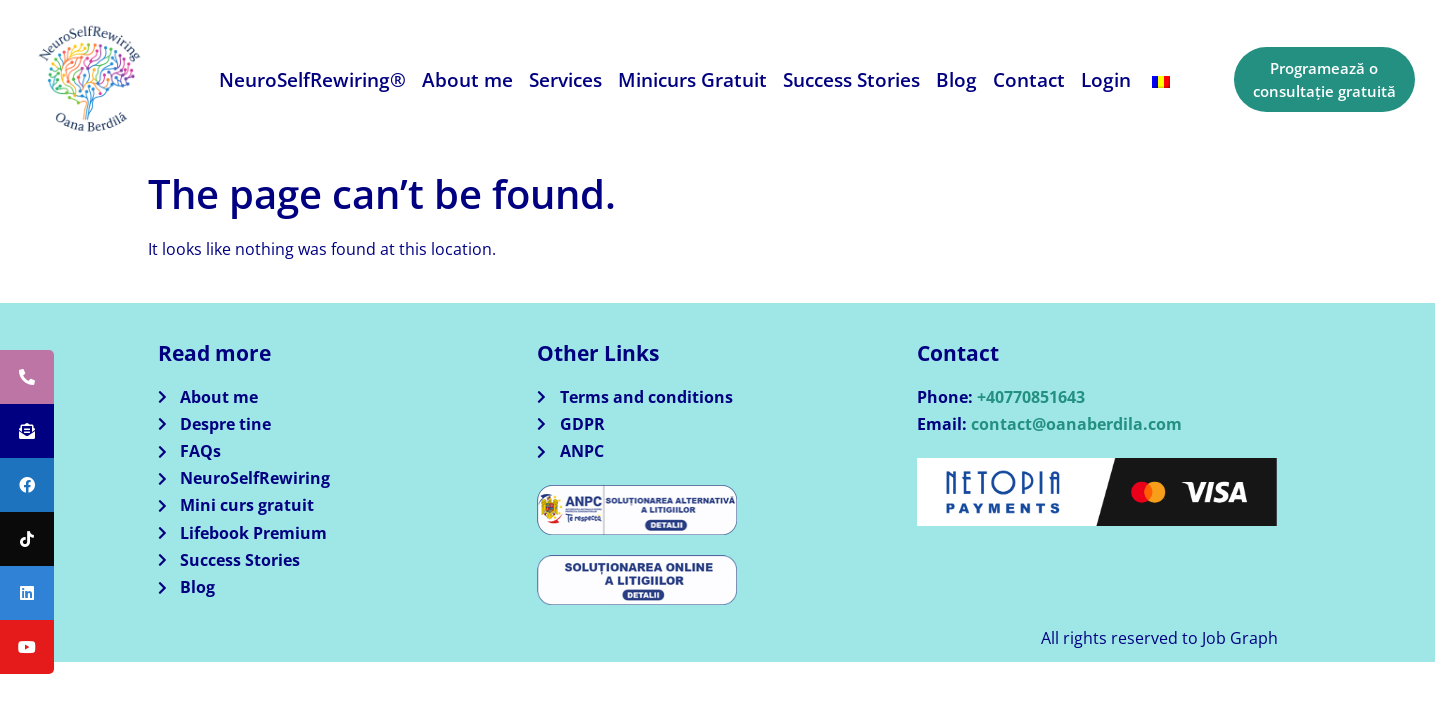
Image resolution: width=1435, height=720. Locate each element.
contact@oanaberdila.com (1076, 424)
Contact (1029, 80)
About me (467, 80)
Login (1106, 80)
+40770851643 (1031, 397)
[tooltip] (27, 377)
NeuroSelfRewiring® (312, 80)
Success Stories (851, 80)
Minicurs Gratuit (692, 80)
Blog (956, 80)
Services (565, 80)
